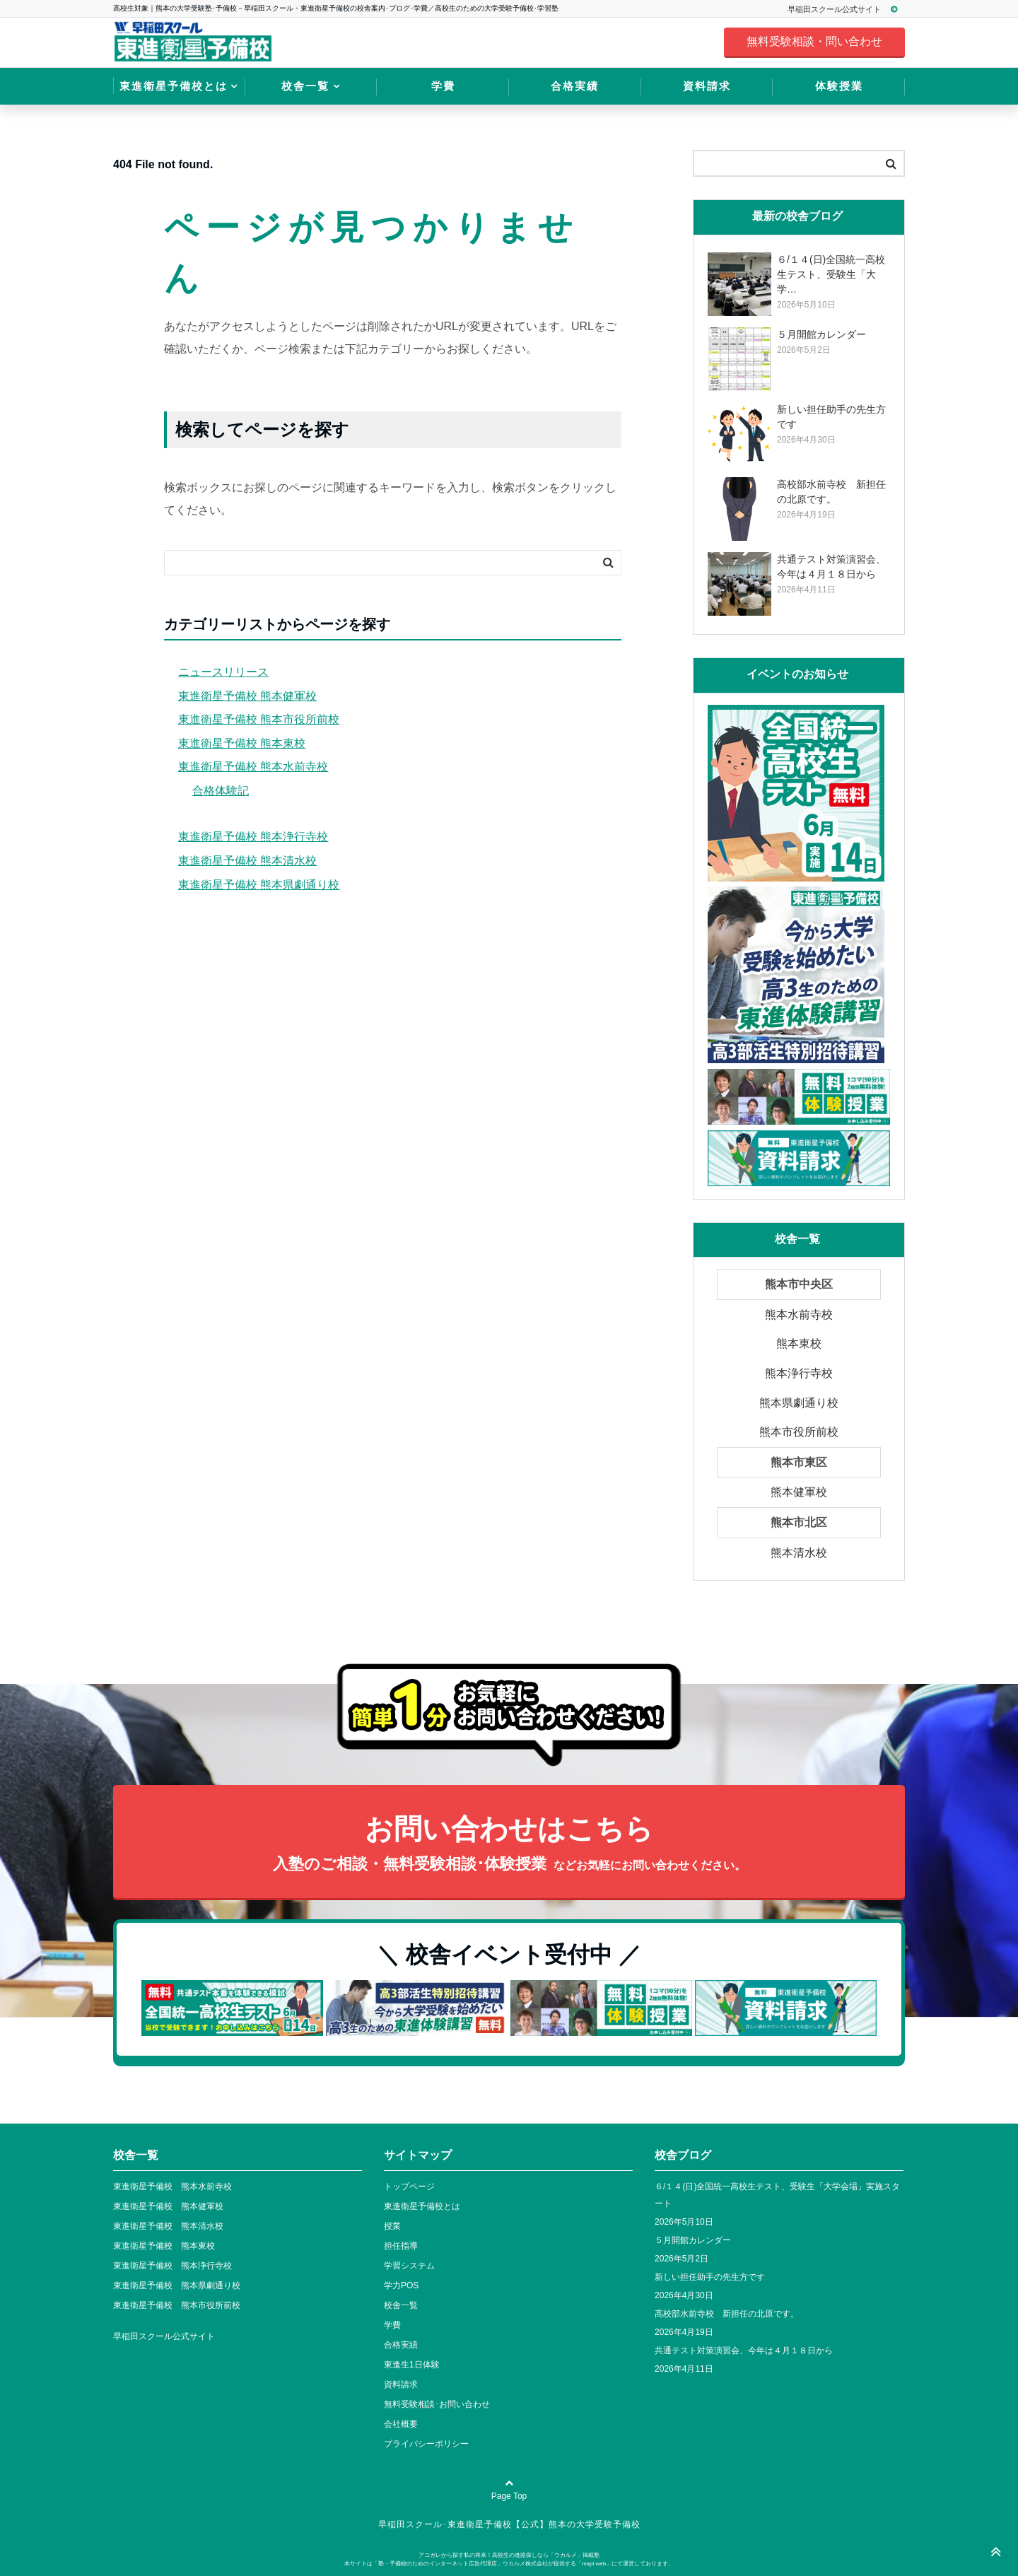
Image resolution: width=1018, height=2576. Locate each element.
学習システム (409, 2266)
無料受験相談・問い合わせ (814, 41)
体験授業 (839, 86)
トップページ (409, 2186)
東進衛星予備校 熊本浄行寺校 (253, 837)
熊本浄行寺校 (799, 1373)
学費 (443, 86)
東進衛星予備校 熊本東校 (241, 743)
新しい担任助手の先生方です (710, 2277)
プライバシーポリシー (426, 2444)
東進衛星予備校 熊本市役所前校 (258, 719)
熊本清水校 (799, 1553)
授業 (392, 2226)
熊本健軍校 (799, 1492)
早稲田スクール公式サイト (848, 9)
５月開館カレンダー (693, 2240)
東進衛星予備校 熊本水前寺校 (253, 767)
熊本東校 (798, 1343)
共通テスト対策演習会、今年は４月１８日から (744, 2350)
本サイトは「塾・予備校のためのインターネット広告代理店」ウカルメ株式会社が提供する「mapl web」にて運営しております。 (509, 2563)
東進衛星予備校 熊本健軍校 (247, 696)
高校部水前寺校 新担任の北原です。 (727, 2314)
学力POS (401, 2285)
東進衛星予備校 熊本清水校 (247, 861)
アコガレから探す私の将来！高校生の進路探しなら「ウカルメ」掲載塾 (509, 2555)
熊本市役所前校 (798, 1432)
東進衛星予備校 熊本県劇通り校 (258, 885)
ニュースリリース (223, 672)
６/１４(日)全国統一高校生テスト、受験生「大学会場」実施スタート (777, 2195)
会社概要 (401, 2424)
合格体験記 (220, 791)
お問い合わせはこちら (509, 1845)
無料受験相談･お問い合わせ (437, 2404)
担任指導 (401, 2246)
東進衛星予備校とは (173, 86)
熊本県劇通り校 (798, 1403)
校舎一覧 (305, 86)
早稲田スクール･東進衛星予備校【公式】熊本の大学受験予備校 (509, 2524)
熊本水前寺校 (799, 1315)
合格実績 (575, 86)
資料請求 (707, 86)
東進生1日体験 (412, 2365)
